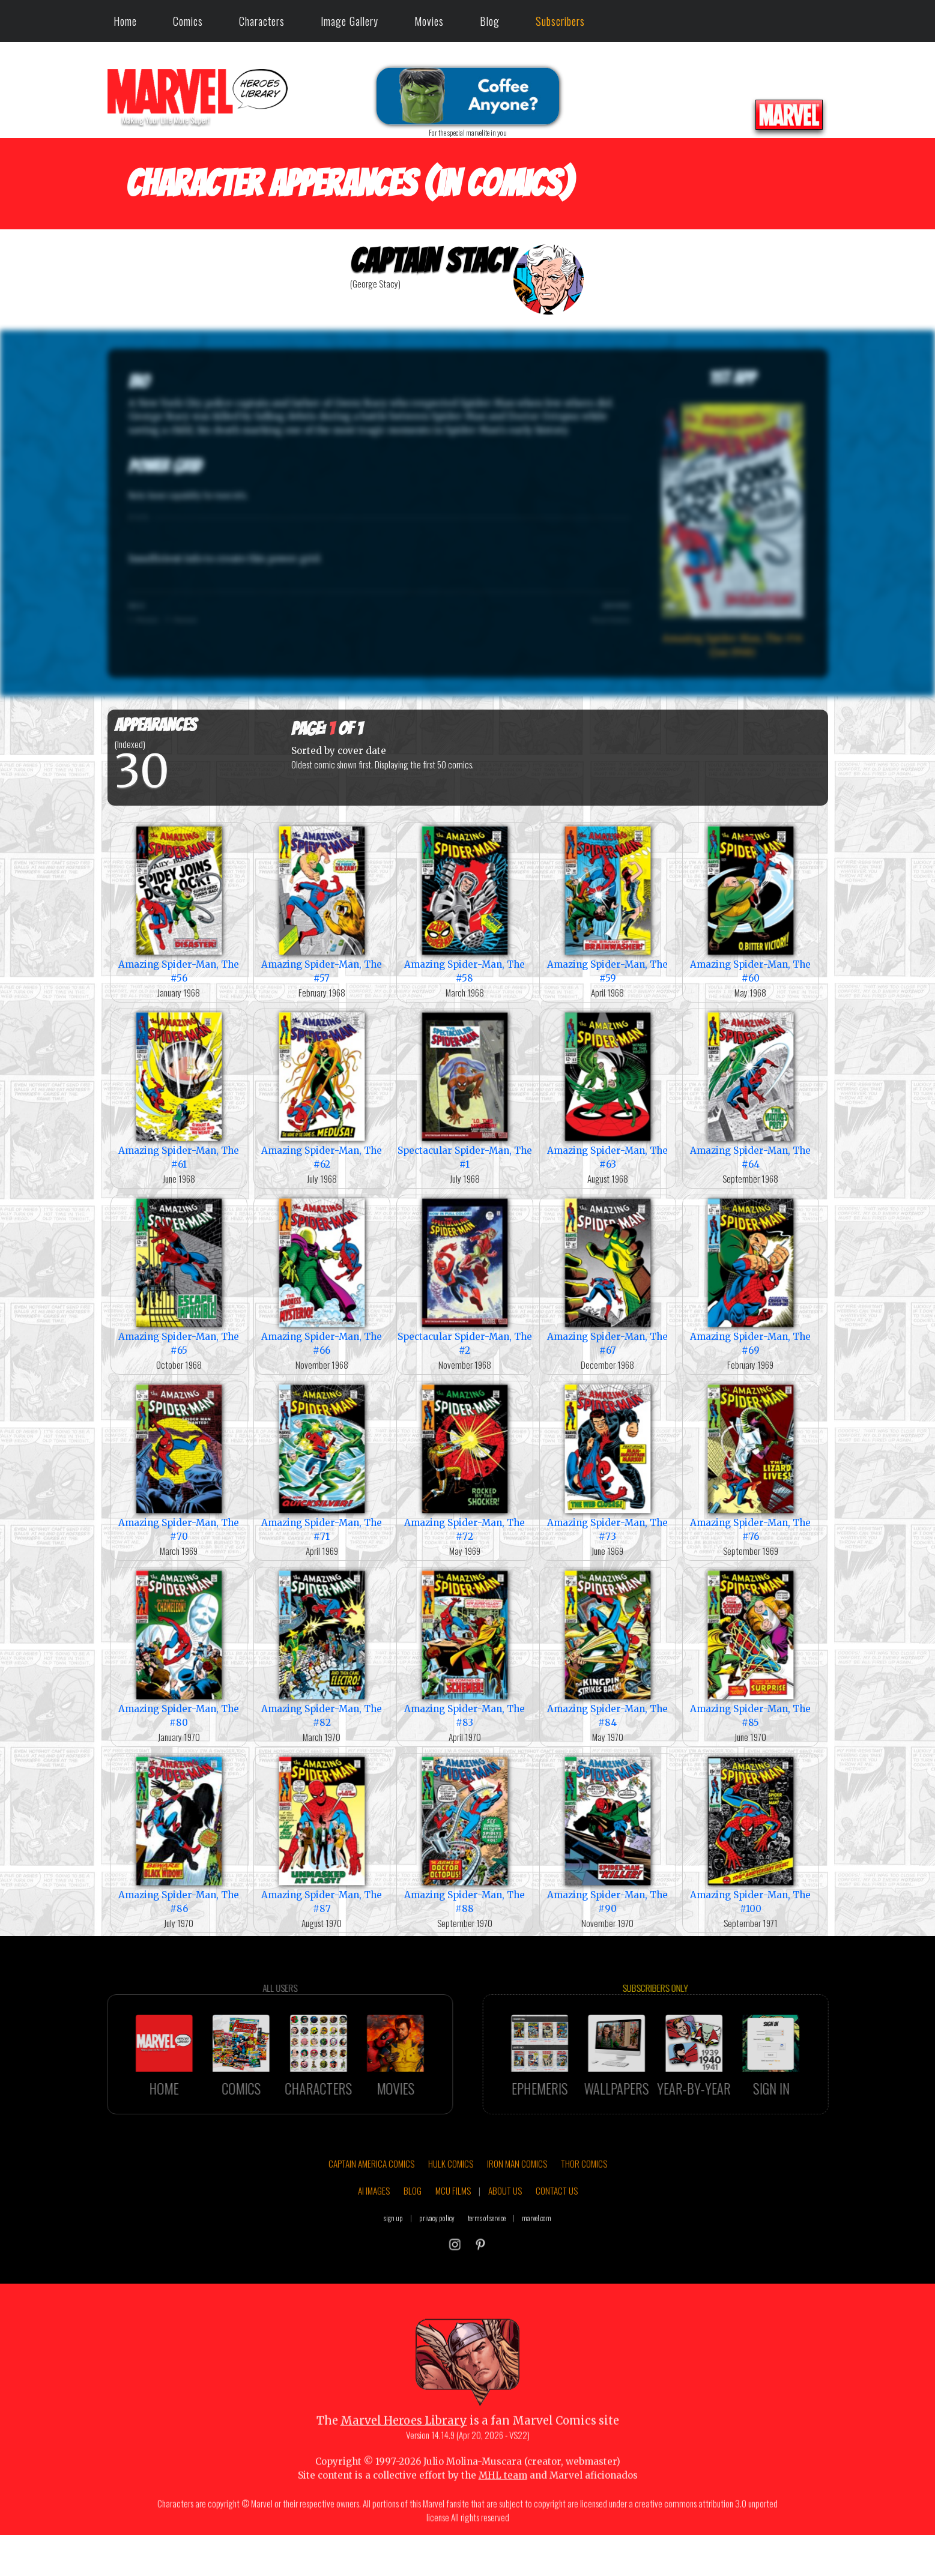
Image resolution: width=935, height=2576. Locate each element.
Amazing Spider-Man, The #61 (179, 1089)
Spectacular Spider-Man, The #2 (465, 1275)
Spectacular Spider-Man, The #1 (465, 1089)
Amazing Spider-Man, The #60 (751, 903)
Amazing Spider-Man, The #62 (322, 1089)
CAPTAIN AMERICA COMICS (371, 2214)
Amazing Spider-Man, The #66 (322, 1275)
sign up (393, 2269)
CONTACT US (557, 2241)
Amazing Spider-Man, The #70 (179, 1461)
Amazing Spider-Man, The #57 (322, 903)
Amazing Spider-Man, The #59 (608, 903)
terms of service (487, 2269)
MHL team (503, 2526)
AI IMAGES (374, 2241)
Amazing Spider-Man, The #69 (751, 1275)
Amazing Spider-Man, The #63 (608, 1089)
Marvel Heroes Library (403, 2472)
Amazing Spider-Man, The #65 (179, 1275)
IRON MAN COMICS (517, 2214)
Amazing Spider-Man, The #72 (465, 1461)
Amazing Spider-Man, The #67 (608, 1275)
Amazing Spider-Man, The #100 (751, 1834)
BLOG (413, 2241)
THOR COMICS (584, 2214)
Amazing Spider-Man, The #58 (465, 903)
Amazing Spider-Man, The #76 (751, 1461)
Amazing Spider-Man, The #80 (179, 1647)
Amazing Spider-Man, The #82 (322, 1647)
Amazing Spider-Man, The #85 (751, 1647)
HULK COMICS (450, 2214)
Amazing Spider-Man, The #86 (179, 1834)
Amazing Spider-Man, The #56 (179, 903)
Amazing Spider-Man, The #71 (322, 1461)
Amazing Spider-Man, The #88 (465, 1834)
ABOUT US (505, 2241)
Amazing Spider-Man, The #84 (608, 1647)
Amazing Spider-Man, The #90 (608, 1834)
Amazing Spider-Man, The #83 (465, 1647)
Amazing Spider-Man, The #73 (608, 1461)
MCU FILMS (453, 2241)
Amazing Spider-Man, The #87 (322, 1834)
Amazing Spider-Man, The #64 (751, 1089)
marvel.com (536, 2269)
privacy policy (437, 2269)
